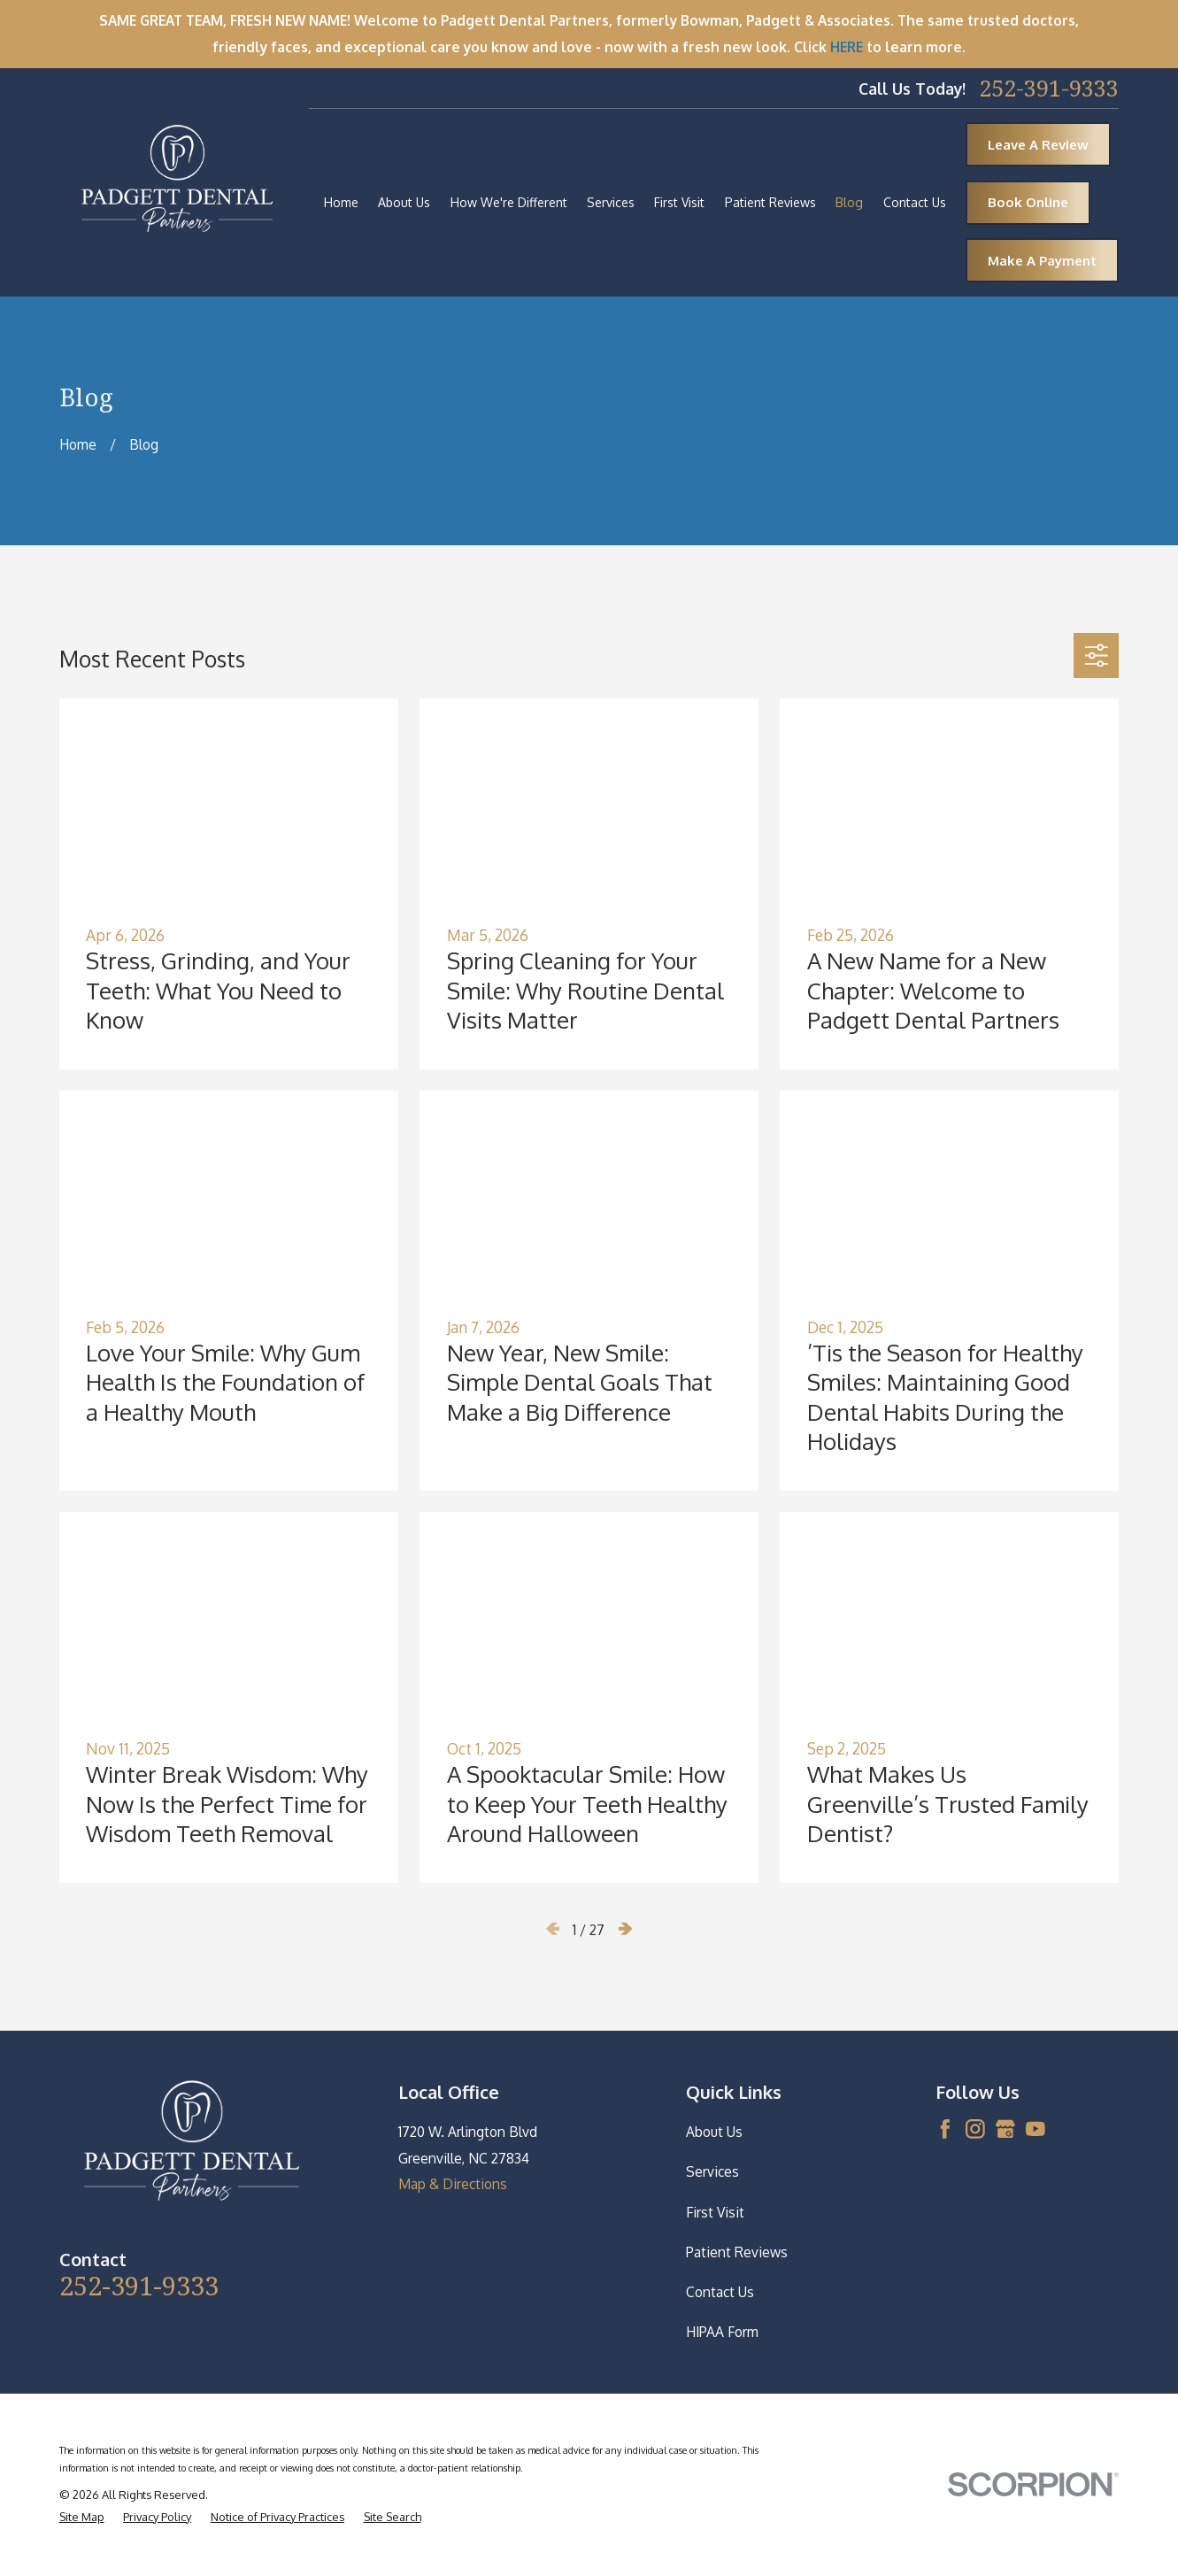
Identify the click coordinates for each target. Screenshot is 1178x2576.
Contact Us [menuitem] (914, 202)
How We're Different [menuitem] (508, 202)
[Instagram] (975, 2129)
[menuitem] (81, 2516)
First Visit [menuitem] (679, 202)
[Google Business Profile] (1005, 2129)
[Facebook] (945, 2129)
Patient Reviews (737, 2252)
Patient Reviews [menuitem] (770, 202)
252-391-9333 (1049, 88)
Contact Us (720, 2292)
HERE (846, 47)
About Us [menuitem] (404, 202)
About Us (714, 2131)
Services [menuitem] (611, 202)
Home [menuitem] (341, 202)
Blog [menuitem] (849, 202)
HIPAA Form (722, 2332)
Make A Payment (1042, 260)
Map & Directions (452, 2184)
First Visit (715, 2212)
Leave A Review (1038, 144)
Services (712, 2171)
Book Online (1028, 202)
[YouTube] (1035, 2129)
